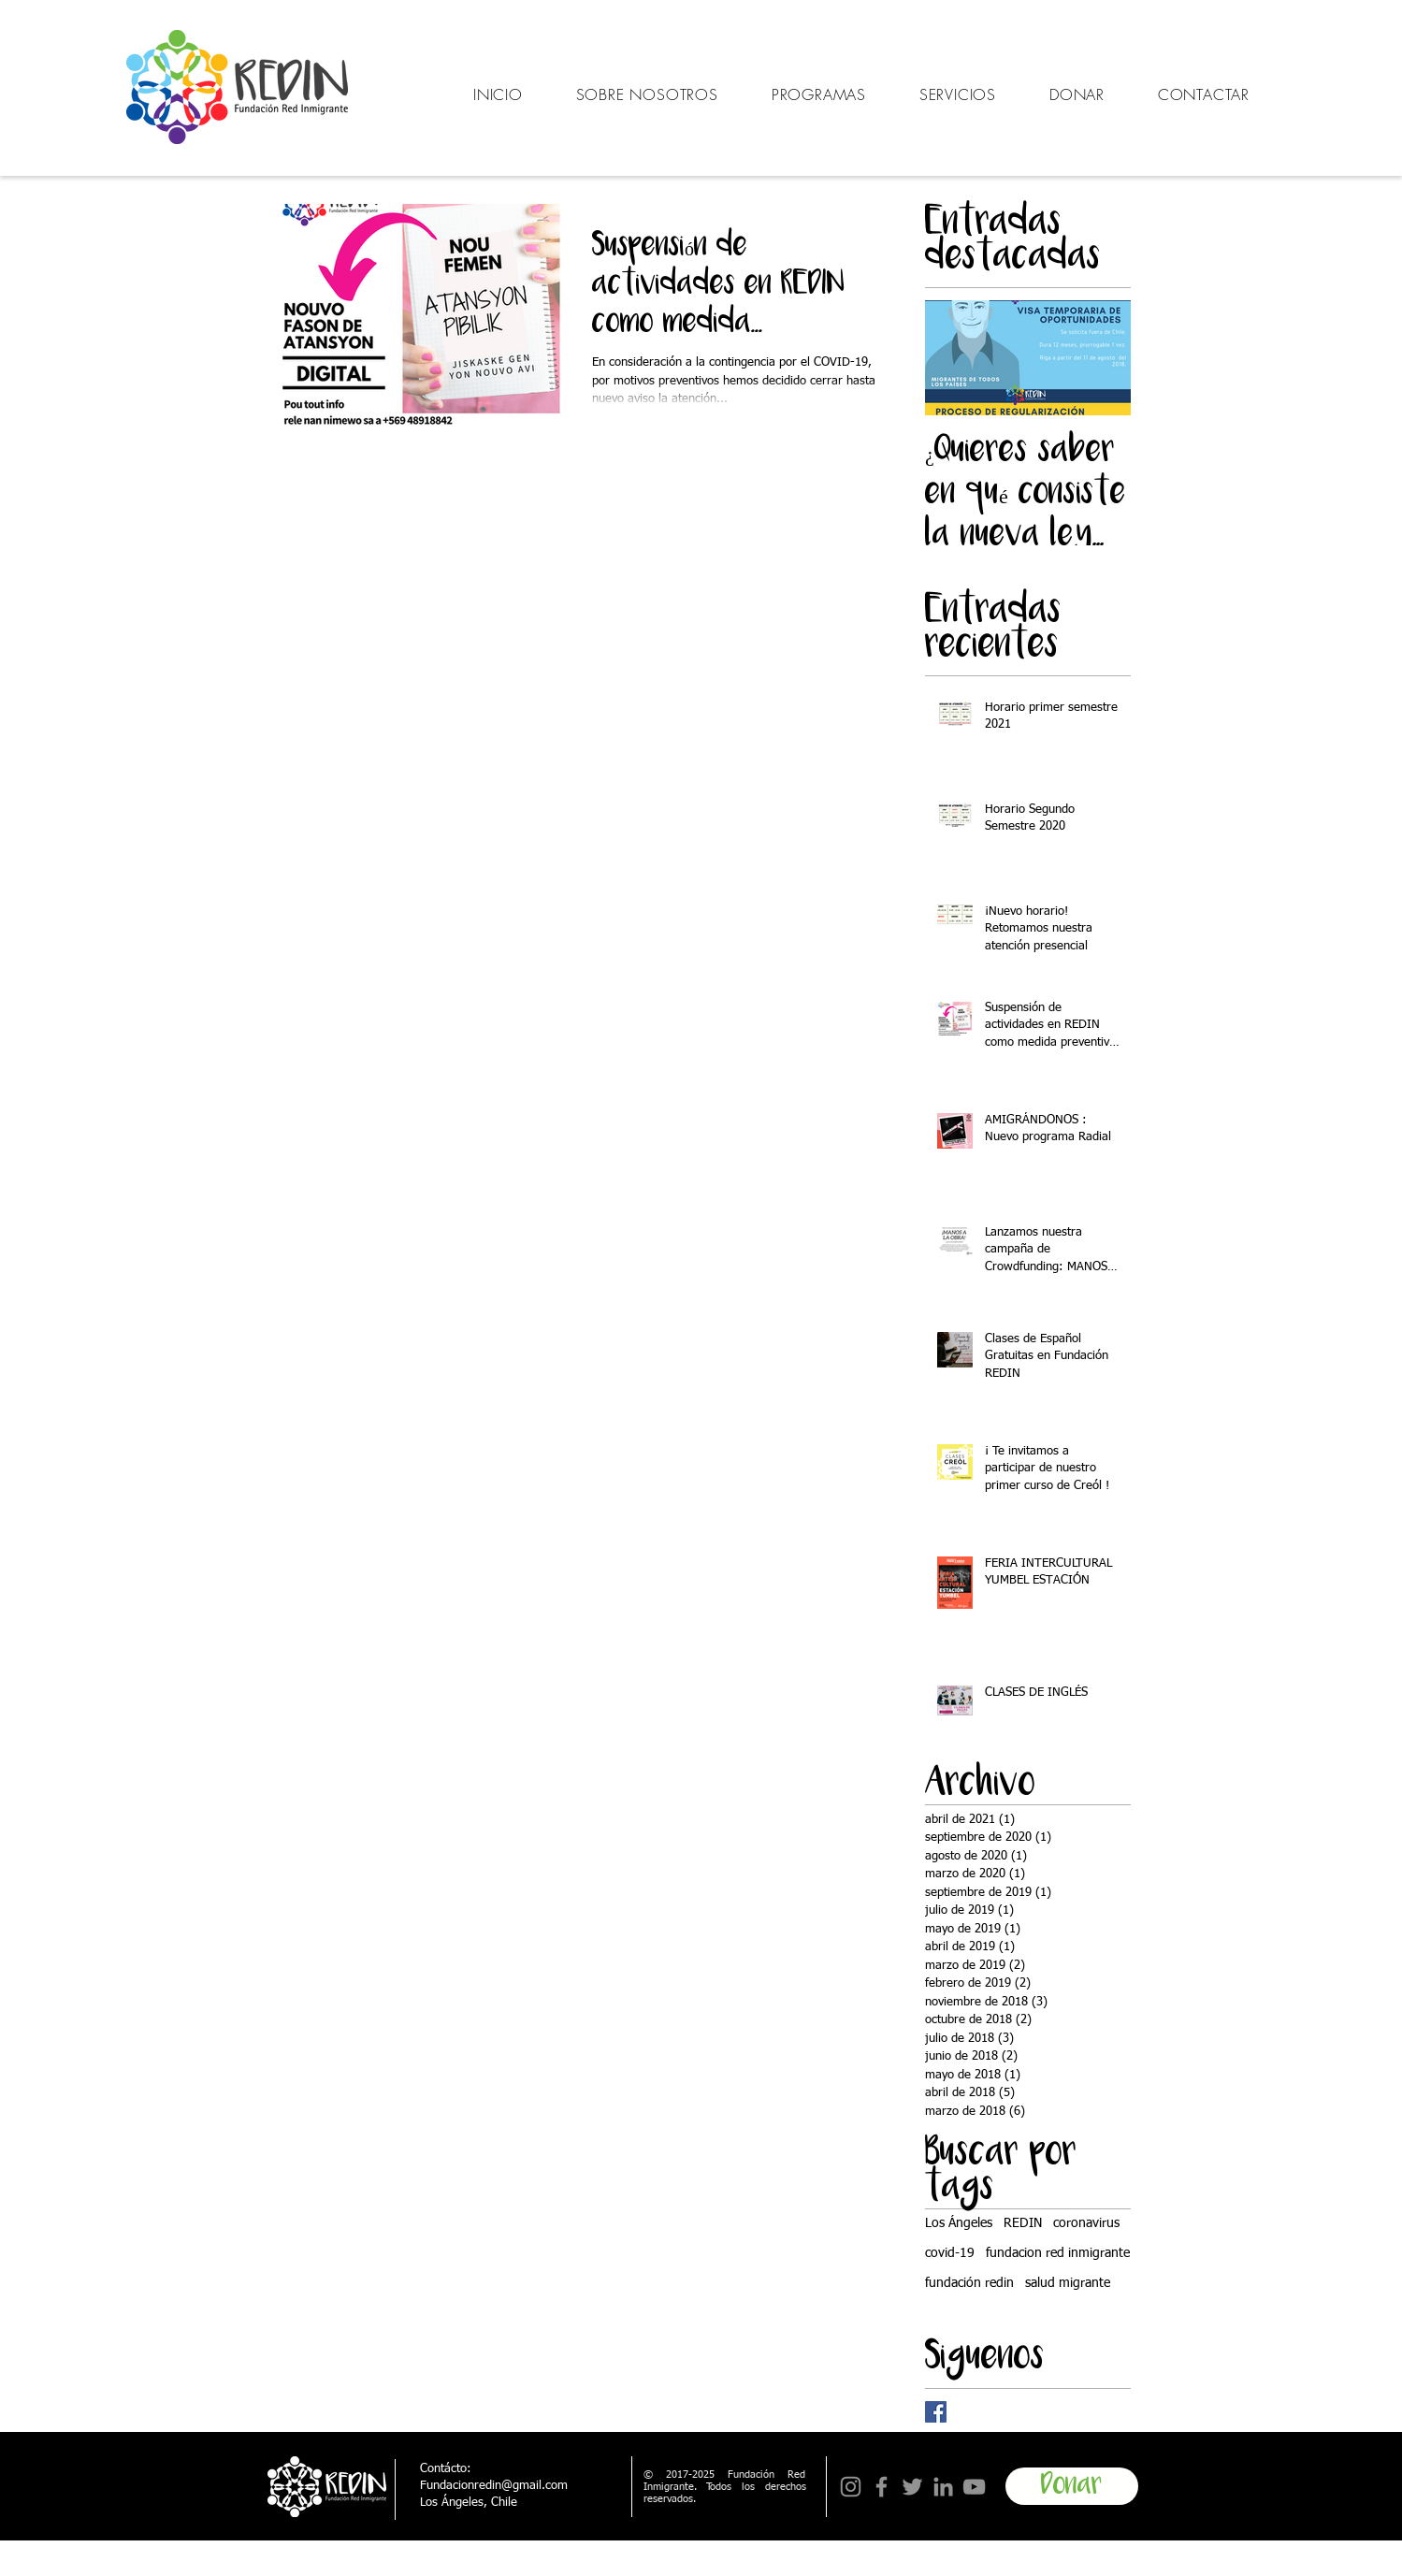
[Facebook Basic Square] (936, 2412)
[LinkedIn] (943, 2486)
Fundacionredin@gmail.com (494, 2486)
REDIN (1023, 2223)
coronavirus (1086, 2223)
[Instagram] (850, 2486)
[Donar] (1071, 2486)
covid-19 (950, 2253)
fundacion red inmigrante (1058, 2253)
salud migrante (1067, 2283)
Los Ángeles (958, 2223)
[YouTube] (974, 2486)
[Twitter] (912, 2486)
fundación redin (969, 2283)
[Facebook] (881, 2486)
